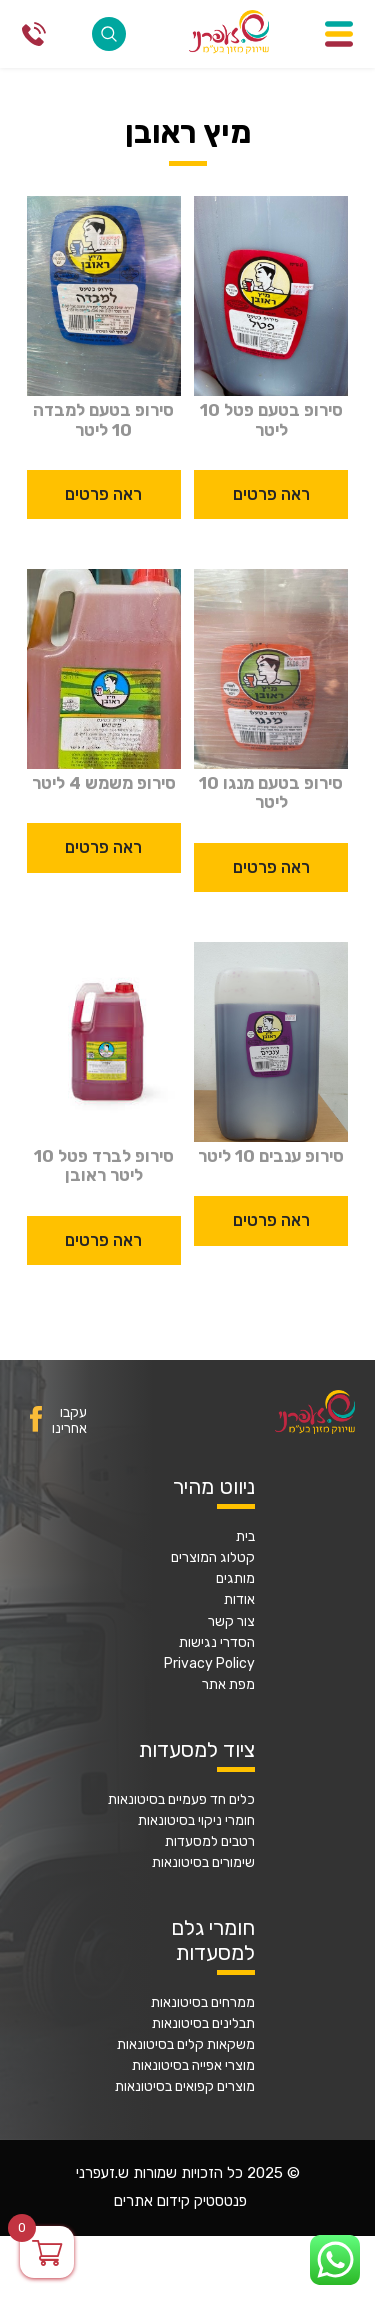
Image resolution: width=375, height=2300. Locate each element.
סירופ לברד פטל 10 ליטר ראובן (104, 1166)
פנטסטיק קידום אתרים (180, 2201)
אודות (239, 1600)
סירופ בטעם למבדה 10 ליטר (103, 420)
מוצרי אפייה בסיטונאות (193, 2066)
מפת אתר (228, 1685)
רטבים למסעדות (210, 1842)
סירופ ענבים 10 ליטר (271, 1156)
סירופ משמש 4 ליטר (104, 783)
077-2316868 (34, 34)
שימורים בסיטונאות (203, 1863)
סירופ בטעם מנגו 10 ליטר (271, 793)
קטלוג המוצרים (213, 1558)
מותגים (235, 1579)
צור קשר (231, 1622)
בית (245, 1537)
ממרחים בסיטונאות (203, 2003)
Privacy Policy (209, 1664)
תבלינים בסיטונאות (203, 2024)
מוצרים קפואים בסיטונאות (185, 2087)
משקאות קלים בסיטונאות (186, 2045)
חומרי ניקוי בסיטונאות (196, 1821)
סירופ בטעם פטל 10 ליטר (271, 420)
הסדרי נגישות (217, 1643)
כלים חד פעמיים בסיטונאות (181, 1800)
